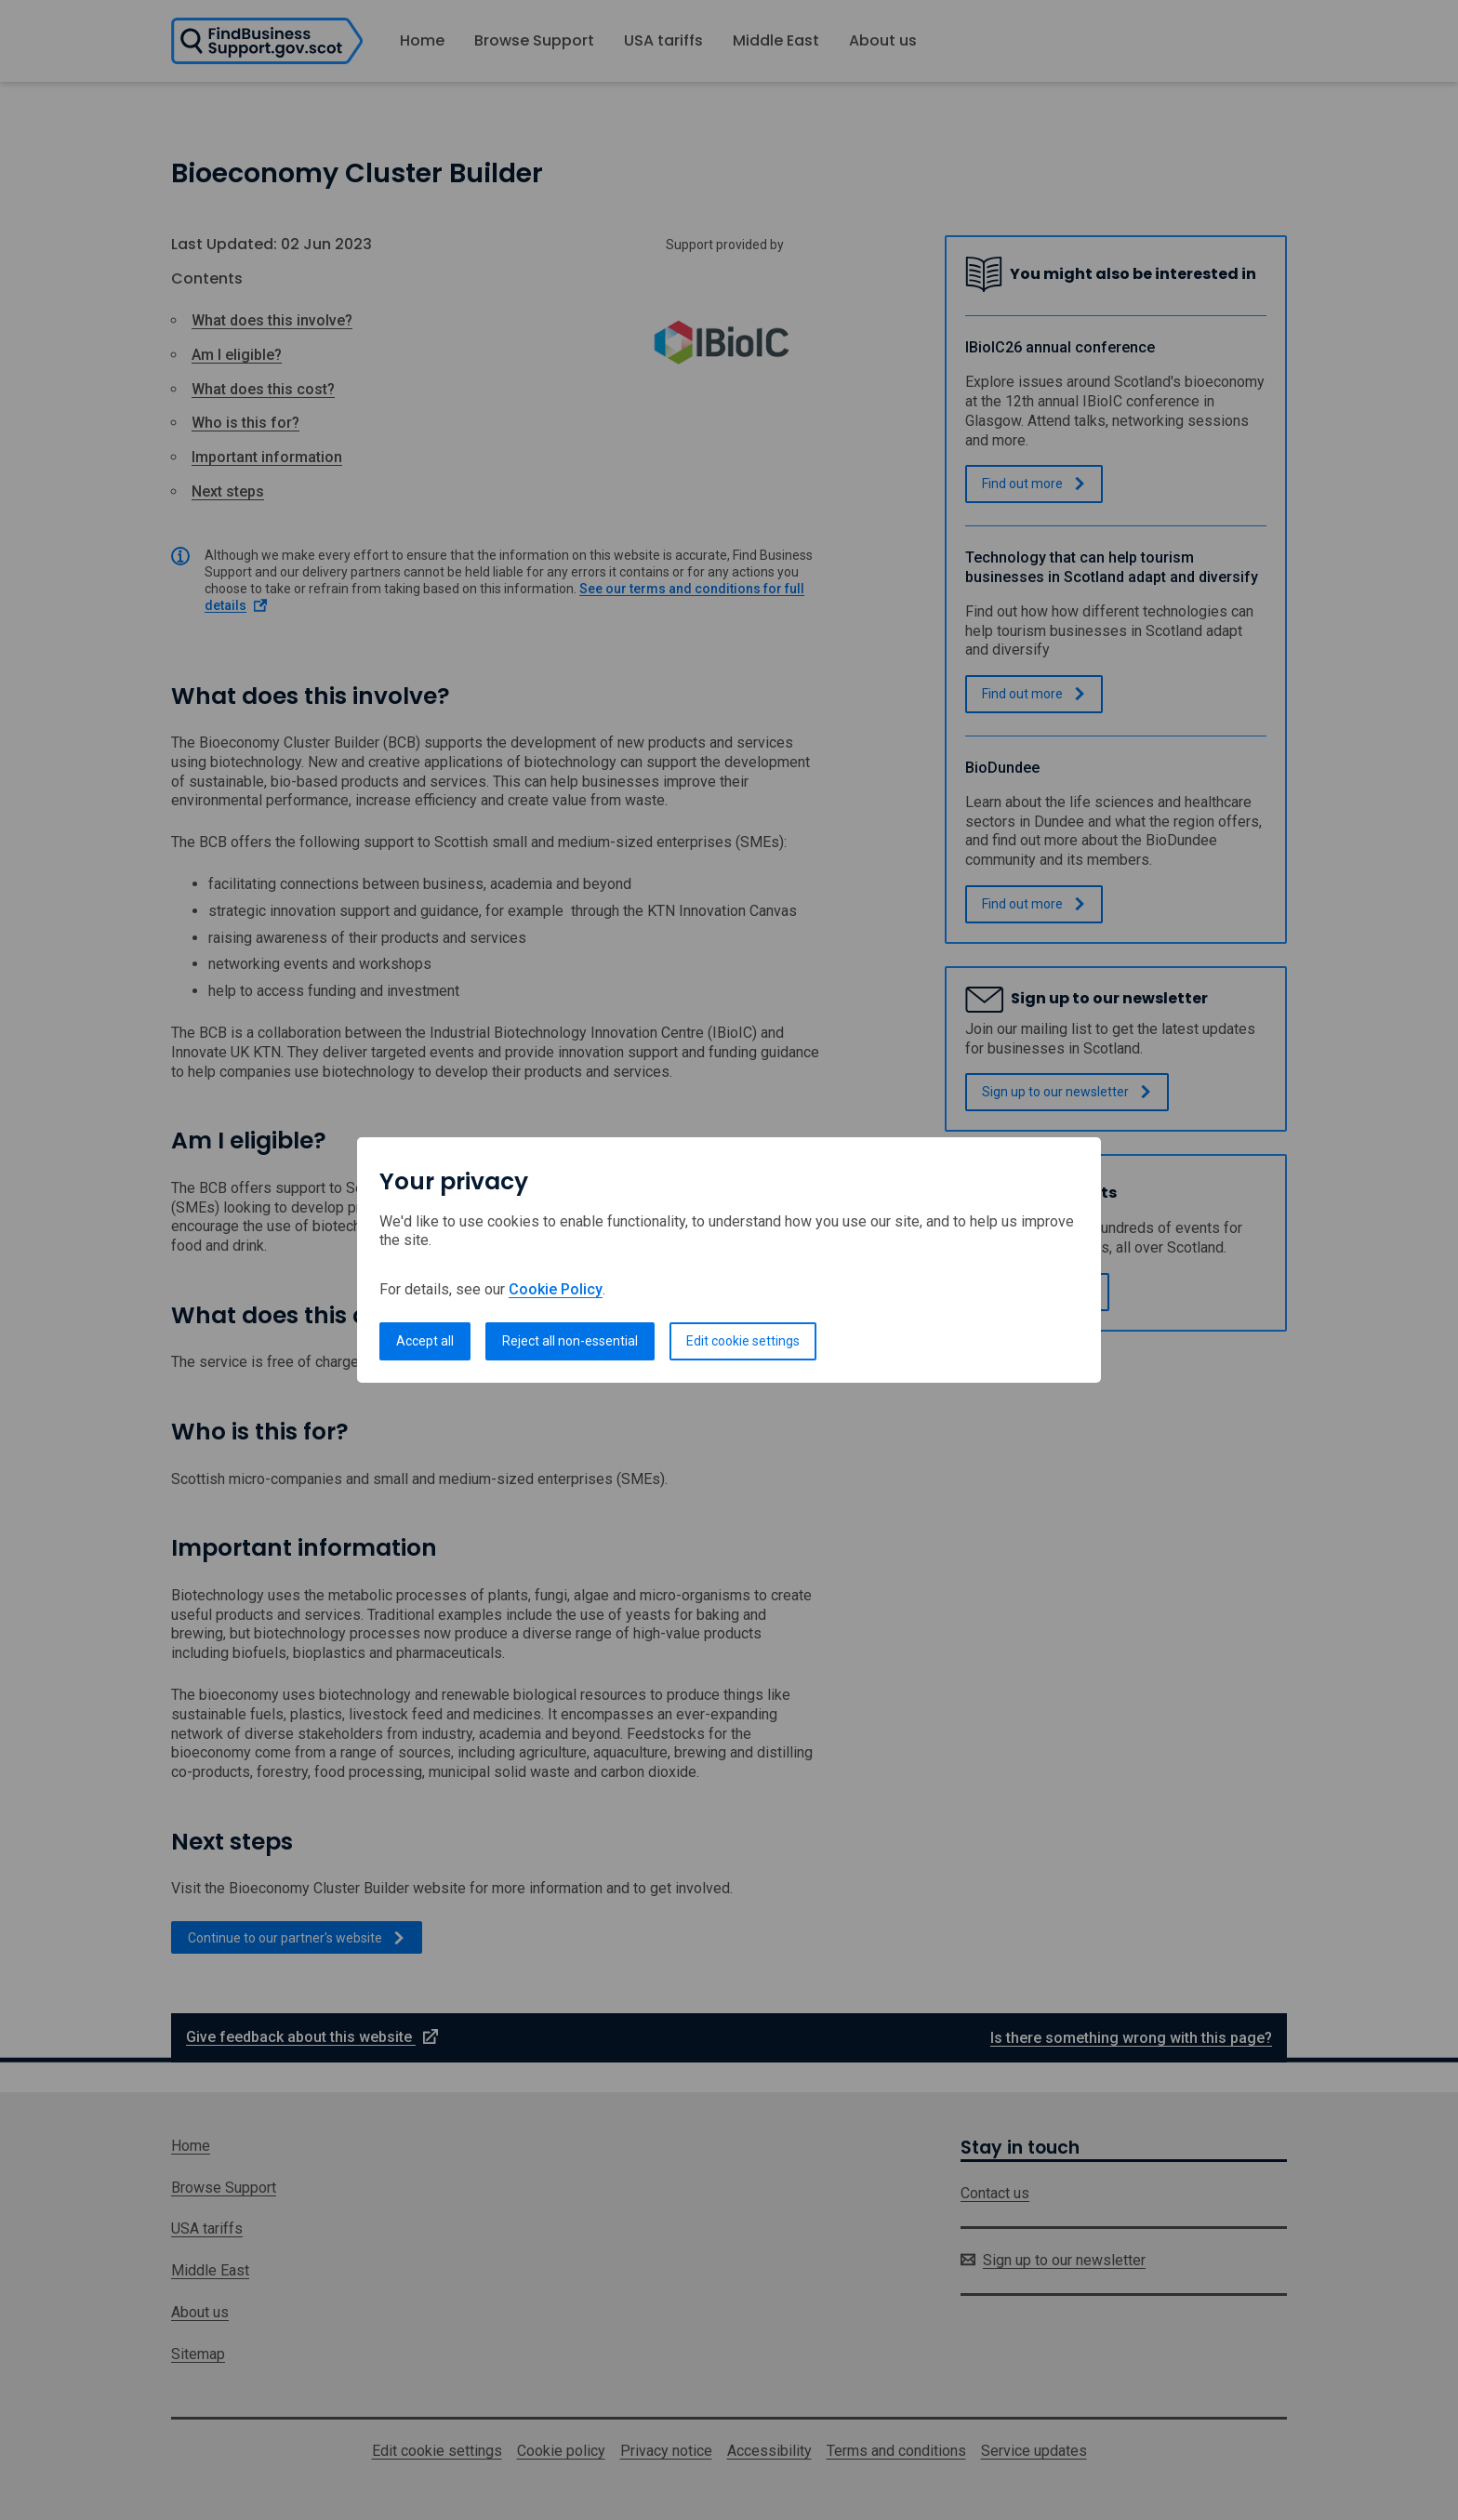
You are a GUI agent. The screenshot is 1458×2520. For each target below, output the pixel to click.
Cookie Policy (556, 1289)
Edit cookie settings (743, 1340)
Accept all (425, 1340)
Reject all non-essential (570, 1340)
